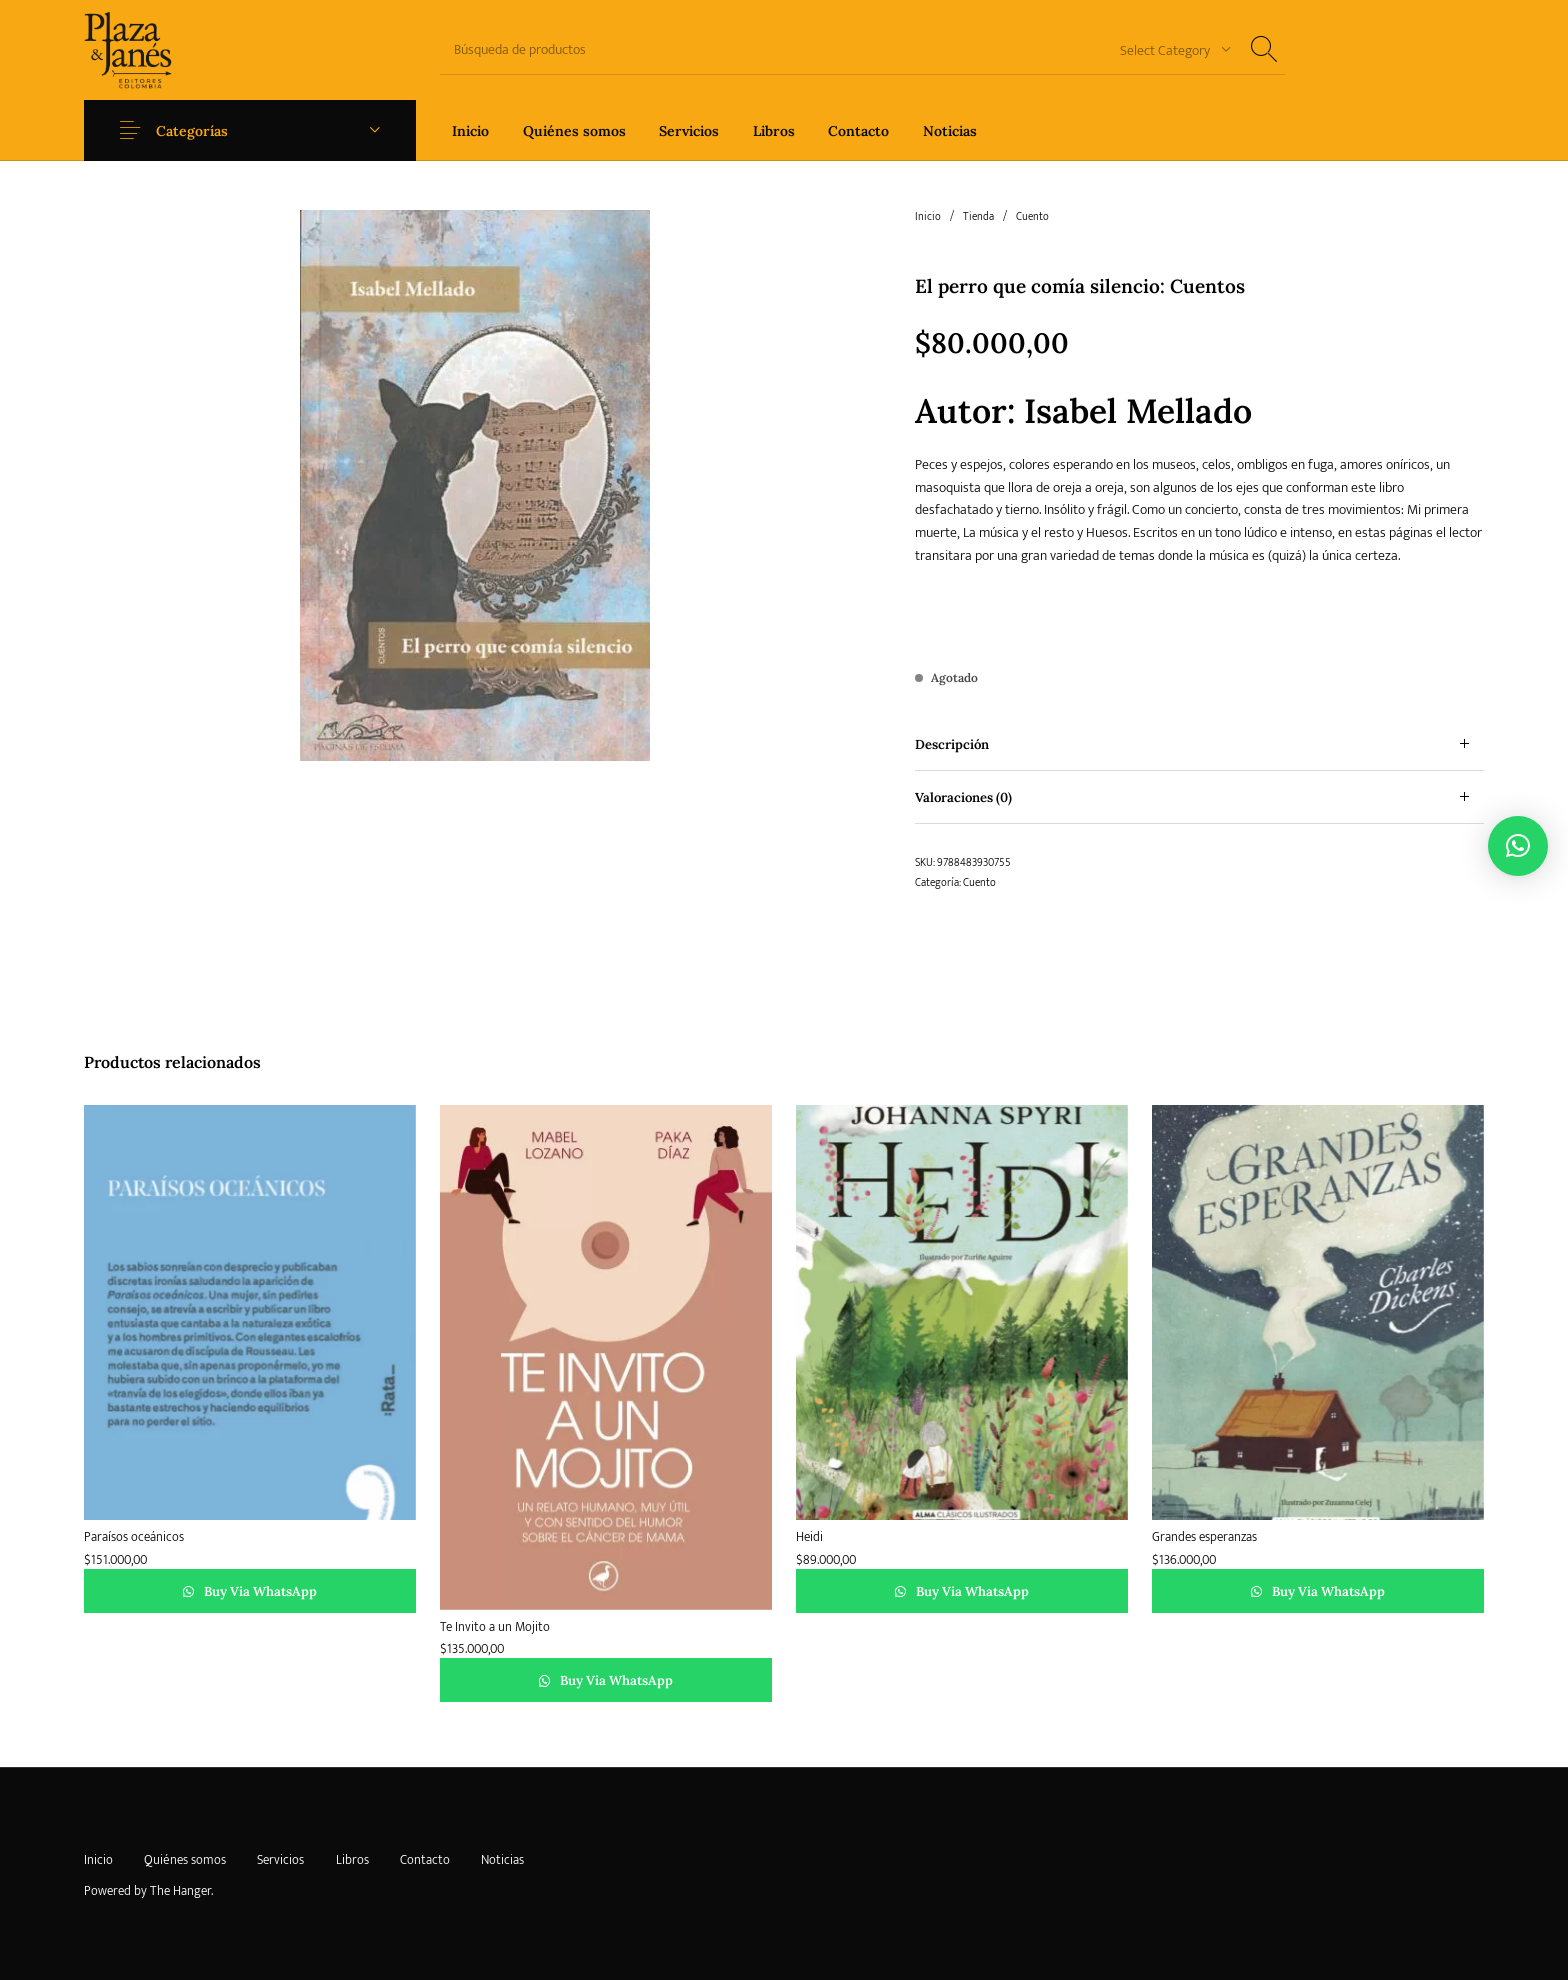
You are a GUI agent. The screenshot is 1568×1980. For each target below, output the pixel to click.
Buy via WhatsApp (259, 1591)
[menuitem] (470, 130)
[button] (1518, 846)
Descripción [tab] (952, 744)
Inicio (928, 217)
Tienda (978, 217)
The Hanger (180, 1891)
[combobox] (1168, 49)
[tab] (1199, 744)
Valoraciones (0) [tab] (963, 797)
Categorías (192, 131)
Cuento (1032, 217)
